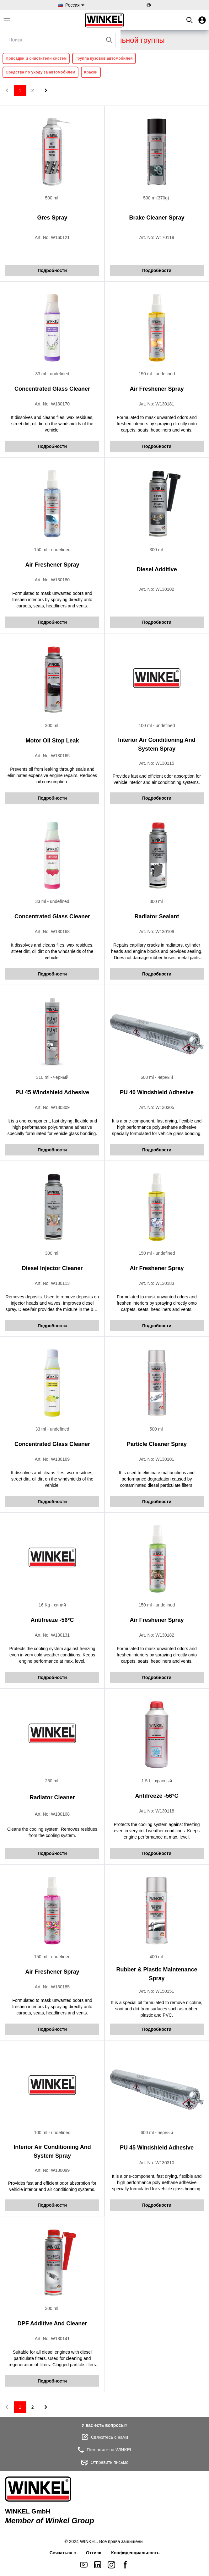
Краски (91, 72)
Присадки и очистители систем (36, 58)
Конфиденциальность (135, 2552)
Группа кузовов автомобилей (103, 58)
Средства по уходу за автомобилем (40, 72)
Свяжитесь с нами (104, 2437)
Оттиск (93, 2552)
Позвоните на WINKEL (104, 2450)
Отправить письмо (104, 2462)
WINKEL (88, 2541)
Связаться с (63, 2552)
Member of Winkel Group (49, 2520)
